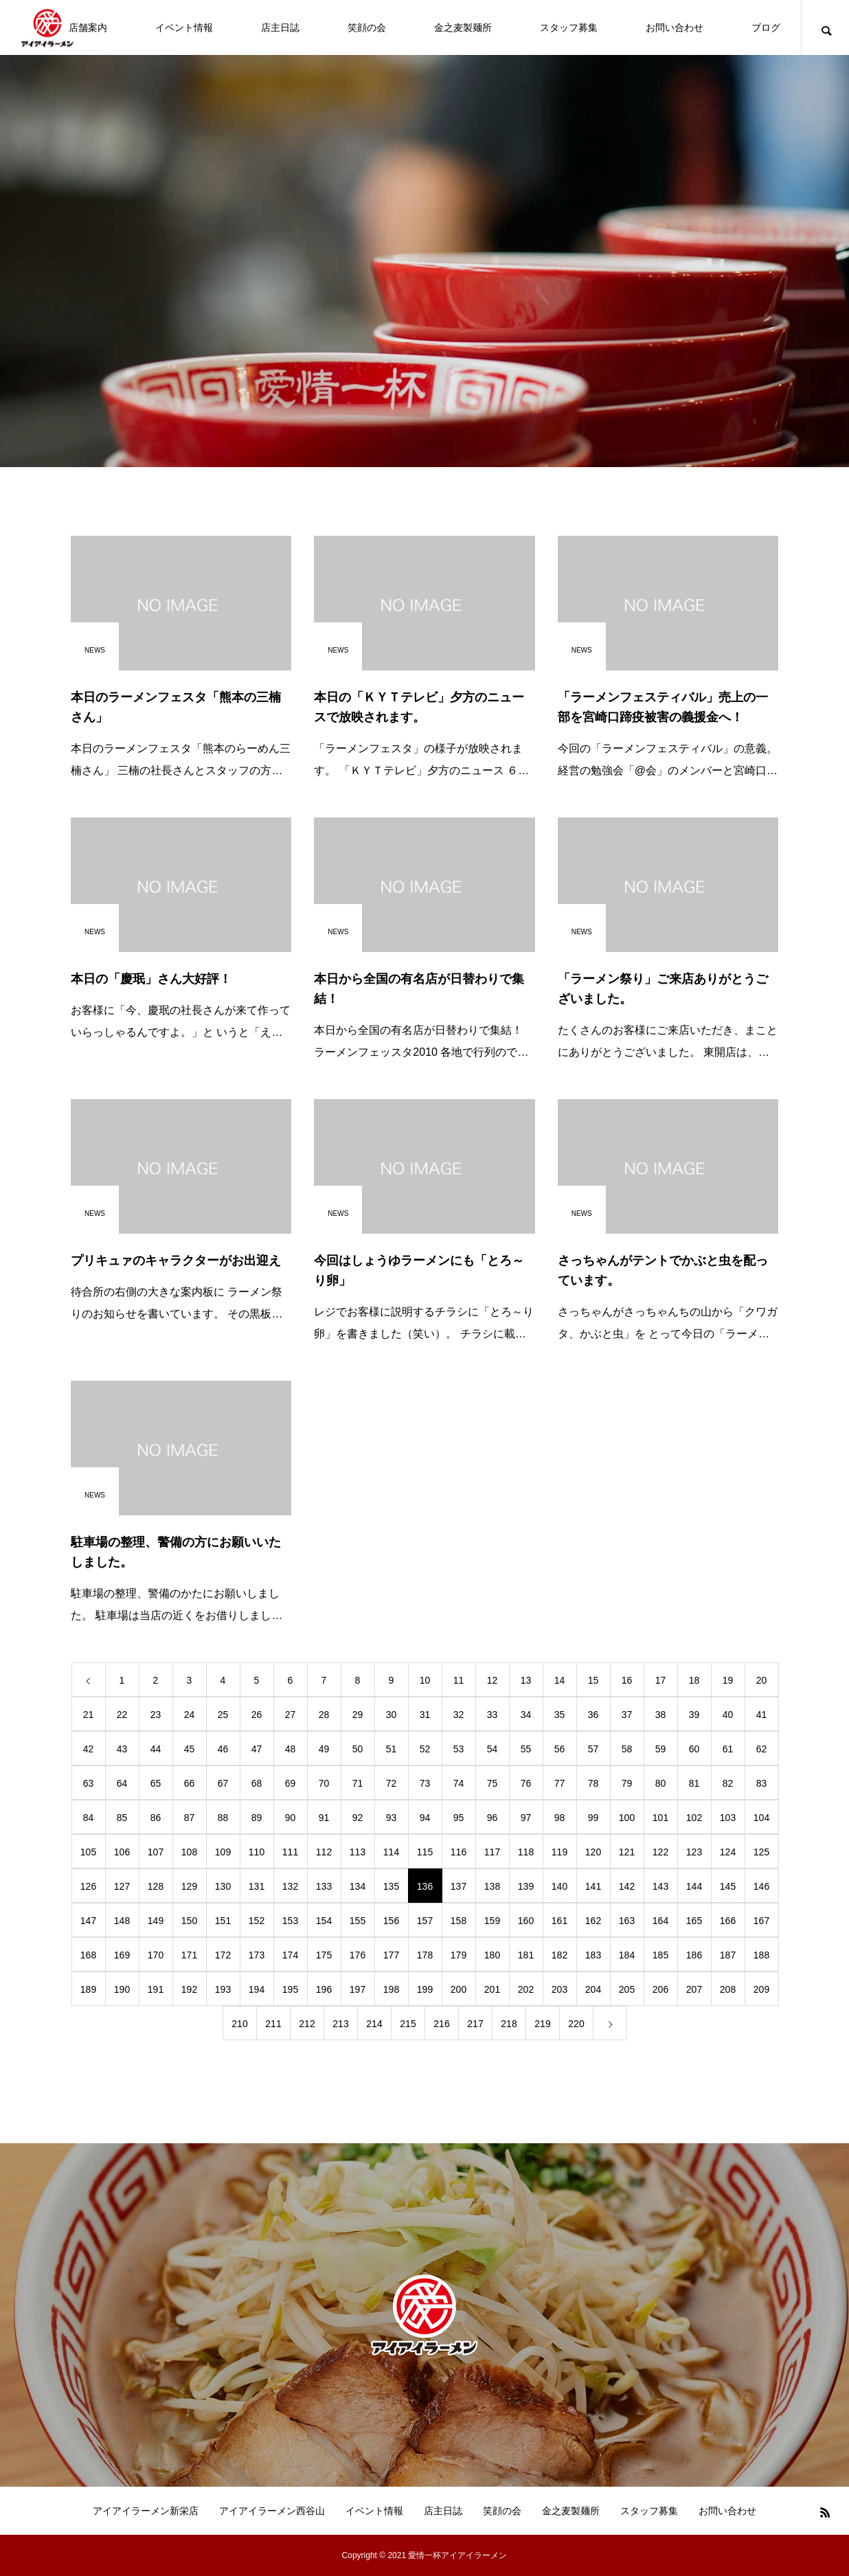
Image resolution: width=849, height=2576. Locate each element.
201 (492, 1989)
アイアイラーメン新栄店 (146, 2510)
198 (391, 1989)
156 (391, 1920)
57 (593, 1748)
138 (492, 1886)
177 (391, 1955)
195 (290, 1989)
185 (660, 1955)
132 (290, 1886)
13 (526, 1680)
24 (189, 1714)
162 (593, 1920)
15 (593, 1680)
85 (122, 1817)
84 (88, 1817)
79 (627, 1783)
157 (425, 1920)
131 (256, 1886)
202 (526, 1989)
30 (391, 1714)
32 (458, 1714)
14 (559, 1680)
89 (256, 1817)
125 (761, 1851)
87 (189, 1817)
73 (425, 1783)
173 (256, 1955)
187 (728, 1955)
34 (526, 1714)
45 (189, 1748)
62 (761, 1748)
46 (223, 1748)
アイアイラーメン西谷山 (272, 2510)
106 (122, 1851)
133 (324, 1886)
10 (425, 1680)
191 (155, 1989)
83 (761, 1783)
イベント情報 (184, 27)
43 (122, 1748)
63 (88, 1783)
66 (189, 1783)
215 (408, 2023)
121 (627, 1851)
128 (155, 1886)
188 (761, 1955)
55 (526, 1748)
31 (425, 1714)
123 (694, 1851)
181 (526, 1955)
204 (593, 1989)
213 (340, 2023)
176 (357, 1955)
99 (593, 1817)
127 (122, 1886)
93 (391, 1817)
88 (223, 1817)
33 (492, 1714)
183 (593, 1955)
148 (122, 1920)
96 (492, 1817)
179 (458, 1955)
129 (189, 1886)
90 (290, 1817)
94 (425, 1817)
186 (694, 1955)
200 (458, 1989)
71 (357, 1783)
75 (492, 1783)
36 (593, 1714)
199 (425, 1989)
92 (357, 1817)
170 (155, 1955)
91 (324, 1817)
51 (391, 1748)
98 (559, 1817)
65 (155, 1783)
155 (357, 1920)
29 (357, 1714)
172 (223, 1955)
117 (492, 1851)
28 (324, 1714)
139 (526, 1886)
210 (239, 2023)
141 (593, 1886)
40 (728, 1714)
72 (391, 1783)
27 (290, 1714)
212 (307, 2023)
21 (88, 1714)
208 (728, 1989)
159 (492, 1920)
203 (559, 1989)
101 (660, 1817)
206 (660, 1989)
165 (694, 1920)
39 (694, 1714)
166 (728, 1920)
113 (357, 1851)
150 (189, 1920)
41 (761, 1714)
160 (526, 1920)
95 (458, 1817)
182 (559, 1955)
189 (88, 1989)
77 (559, 1783)
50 (357, 1748)
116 (458, 1851)
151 (223, 1920)
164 (660, 1920)
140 (559, 1886)
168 (88, 1955)
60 (694, 1748)
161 (559, 1920)
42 (88, 1748)
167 (761, 1920)
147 (88, 1920)
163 (627, 1920)
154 (324, 1920)
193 (223, 1989)
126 (88, 1886)
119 (559, 1851)
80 (660, 1783)
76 (526, 1783)
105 (88, 1851)
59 (660, 1748)
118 (526, 1851)
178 (425, 1955)
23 (155, 1714)
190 (122, 1989)
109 (223, 1851)
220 (576, 2023)
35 (559, 1714)
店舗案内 (88, 27)
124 (728, 1851)
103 (728, 1817)
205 (627, 1989)
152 (256, 1920)
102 (694, 1817)
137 (458, 1886)
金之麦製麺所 (463, 27)
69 (290, 1783)
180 (492, 1955)
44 (155, 1748)
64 (122, 1783)
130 (223, 1886)
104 (761, 1817)
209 (761, 1989)
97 (526, 1817)
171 (189, 1955)
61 (728, 1748)
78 (593, 1783)
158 (458, 1920)
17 (660, 1680)
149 (155, 1920)
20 (761, 1680)
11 (458, 1680)
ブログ (765, 27)
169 (122, 1955)
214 (374, 2023)
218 (509, 2023)
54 (492, 1748)
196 (324, 1989)
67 (223, 1783)
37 (627, 1714)
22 (122, 1714)
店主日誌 (280, 27)
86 (155, 1817)
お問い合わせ (674, 27)
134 (357, 1886)
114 (391, 1851)
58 (627, 1748)
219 (542, 2023)
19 (728, 1680)
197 (357, 1989)
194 (256, 1989)
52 (425, 1748)
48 (290, 1748)
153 (290, 1920)
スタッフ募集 (569, 27)
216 (441, 2023)
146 (761, 1886)
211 (273, 2023)
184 (627, 1955)
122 (660, 1851)
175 (324, 1955)
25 (223, 1714)
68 (256, 1783)
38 (660, 1714)
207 (694, 1989)
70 (324, 1783)
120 (593, 1851)
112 (324, 1851)
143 (660, 1886)
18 (694, 1680)
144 (694, 1886)
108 (189, 1851)
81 (694, 1783)
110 (256, 1851)
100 (627, 1817)
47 (256, 1748)
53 (458, 1748)
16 (627, 1680)
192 (189, 1989)
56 (559, 1748)
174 (290, 1955)
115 (425, 1851)
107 (155, 1851)
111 (290, 1851)
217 (475, 2023)
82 (728, 1783)
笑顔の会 (367, 27)
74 (458, 1783)
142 (627, 1886)
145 (728, 1886)
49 (324, 1748)
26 (256, 1714)
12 (492, 1680)
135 (391, 1886)
